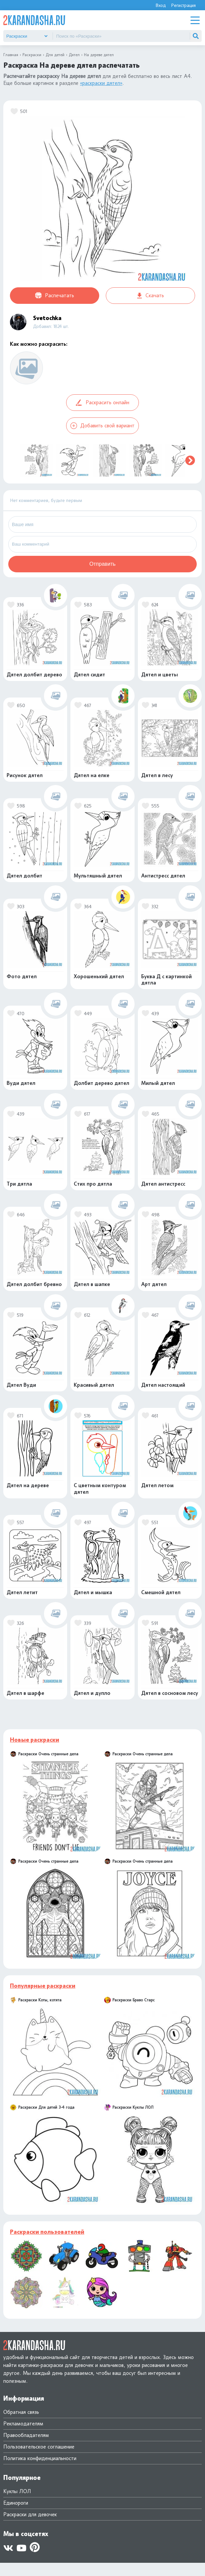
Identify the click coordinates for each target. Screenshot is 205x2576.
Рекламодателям (23, 2423)
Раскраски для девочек (30, 2514)
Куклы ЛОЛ (17, 2491)
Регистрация (183, 5)
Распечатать (54, 295)
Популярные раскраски (42, 1985)
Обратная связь (21, 2412)
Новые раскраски (34, 1739)
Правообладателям (26, 2435)
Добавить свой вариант (102, 425)
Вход (160, 5)
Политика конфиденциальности (39, 2458)
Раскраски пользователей (47, 2232)
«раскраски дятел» (101, 83)
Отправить (102, 564)
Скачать (150, 295)
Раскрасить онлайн (102, 402)
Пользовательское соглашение (38, 2447)
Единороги (15, 2503)
